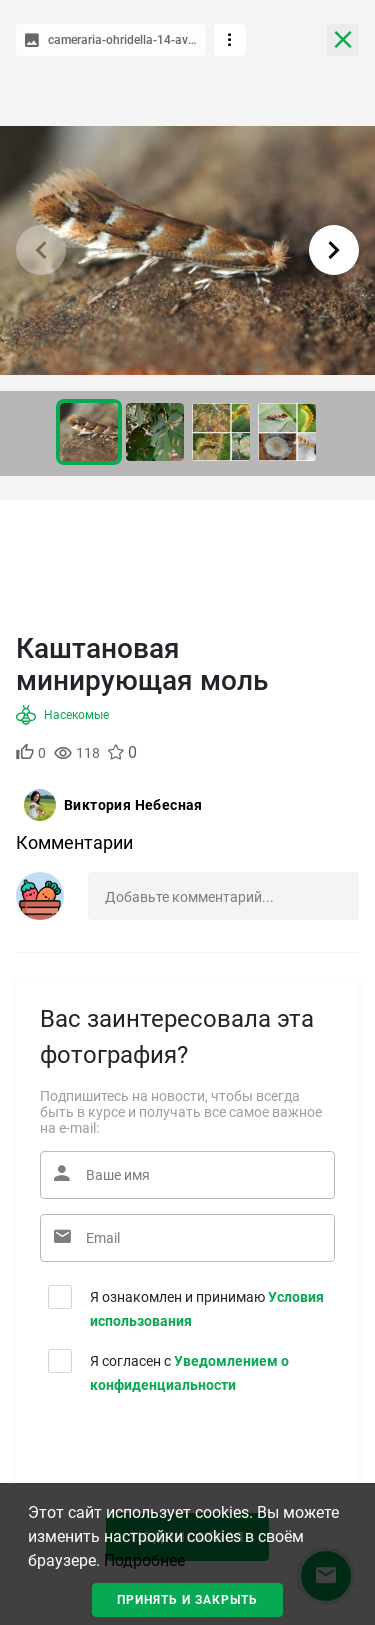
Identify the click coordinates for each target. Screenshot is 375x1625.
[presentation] (161, 1451)
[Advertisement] (187, 560)
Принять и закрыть (187, 1600)
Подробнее (144, 1560)
